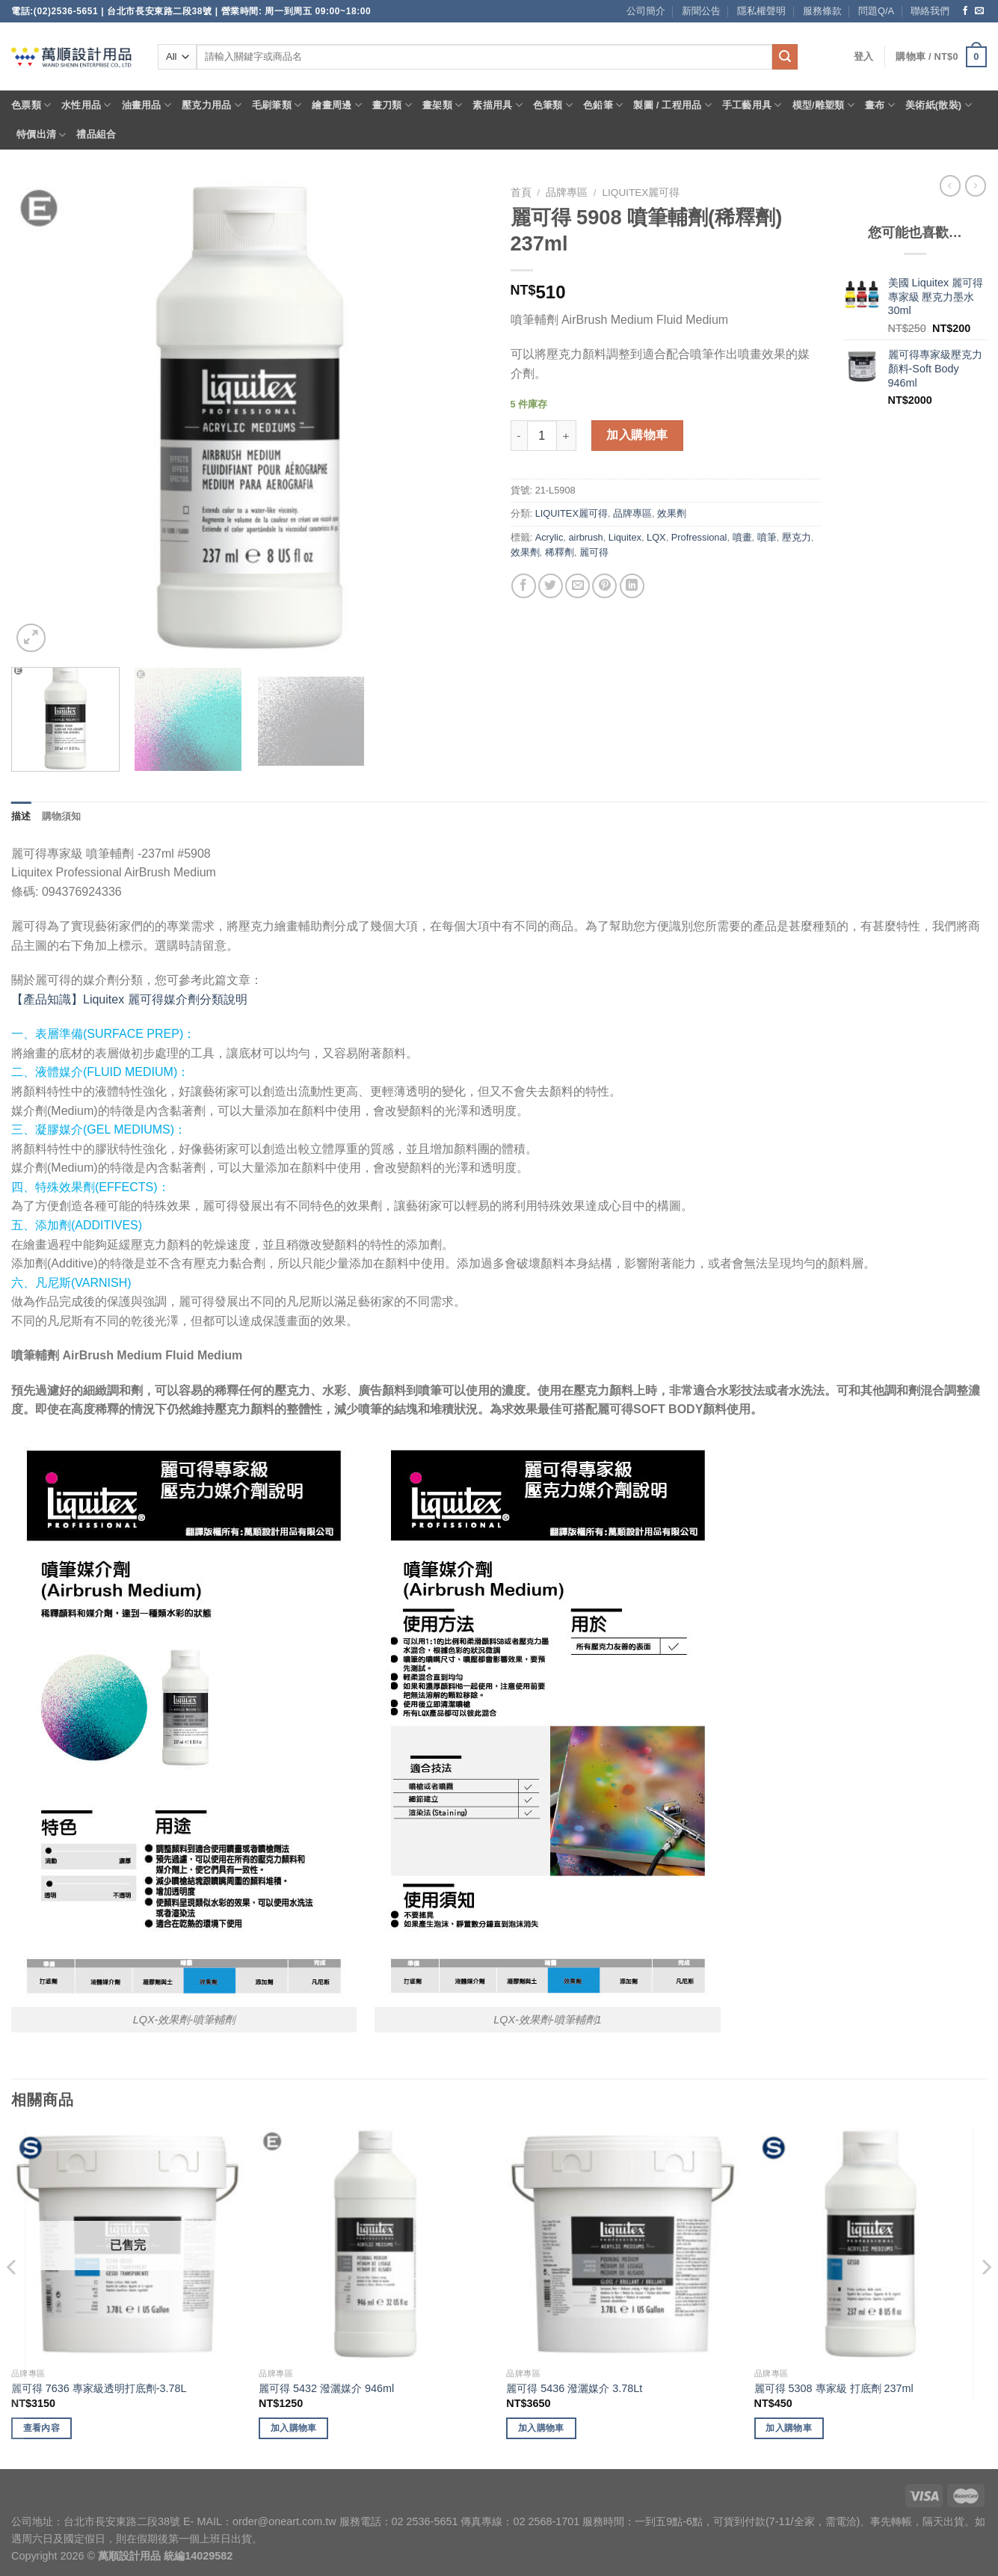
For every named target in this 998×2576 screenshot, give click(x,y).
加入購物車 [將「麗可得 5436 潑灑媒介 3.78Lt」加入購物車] (541, 2427)
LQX (656, 537)
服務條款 (822, 10)
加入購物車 (637, 434)
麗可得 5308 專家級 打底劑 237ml (834, 2388)
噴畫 (742, 537)
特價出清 (41, 135)
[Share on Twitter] (550, 586)
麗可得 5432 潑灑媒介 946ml (326, 2388)
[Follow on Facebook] (965, 11)
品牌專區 (567, 192)
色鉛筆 (603, 105)
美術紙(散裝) (938, 105)
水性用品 (86, 105)
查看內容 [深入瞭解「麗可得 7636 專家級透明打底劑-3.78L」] (41, 2427)
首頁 (521, 192)
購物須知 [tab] (61, 816)
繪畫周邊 (336, 105)
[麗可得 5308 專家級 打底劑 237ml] (871, 2244)
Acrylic (549, 537)
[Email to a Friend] (577, 586)
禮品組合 (96, 134)
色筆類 (553, 105)
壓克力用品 (211, 105)
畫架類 (442, 105)
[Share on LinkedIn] (632, 586)
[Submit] (785, 57)
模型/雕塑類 (823, 105)
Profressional (699, 537)
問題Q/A (876, 10)
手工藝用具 (752, 105)
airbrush (585, 537)
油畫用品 (146, 105)
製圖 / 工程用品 (672, 105)
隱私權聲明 (761, 10)
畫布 (880, 105)
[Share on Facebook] (523, 586)
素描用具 (497, 105)
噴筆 (767, 537)
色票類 (31, 105)
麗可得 (594, 552)
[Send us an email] (979, 11)
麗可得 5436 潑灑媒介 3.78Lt (574, 2388)
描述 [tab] (21, 816)
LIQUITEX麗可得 (641, 192)
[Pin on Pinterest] (604, 586)
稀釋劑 (559, 552)
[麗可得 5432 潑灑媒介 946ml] (375, 2244)
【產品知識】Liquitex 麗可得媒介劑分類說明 (129, 999)
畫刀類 (392, 105)
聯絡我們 (930, 10)
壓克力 (796, 537)
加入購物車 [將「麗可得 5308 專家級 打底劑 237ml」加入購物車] (789, 2427)
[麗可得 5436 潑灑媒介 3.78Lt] (622, 2244)
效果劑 (671, 513)
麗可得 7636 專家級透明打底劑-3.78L (99, 2388)
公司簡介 (645, 10)
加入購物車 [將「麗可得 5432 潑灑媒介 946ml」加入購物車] (294, 2427)
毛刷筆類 (276, 105)
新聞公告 (701, 10)
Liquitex (625, 537)
